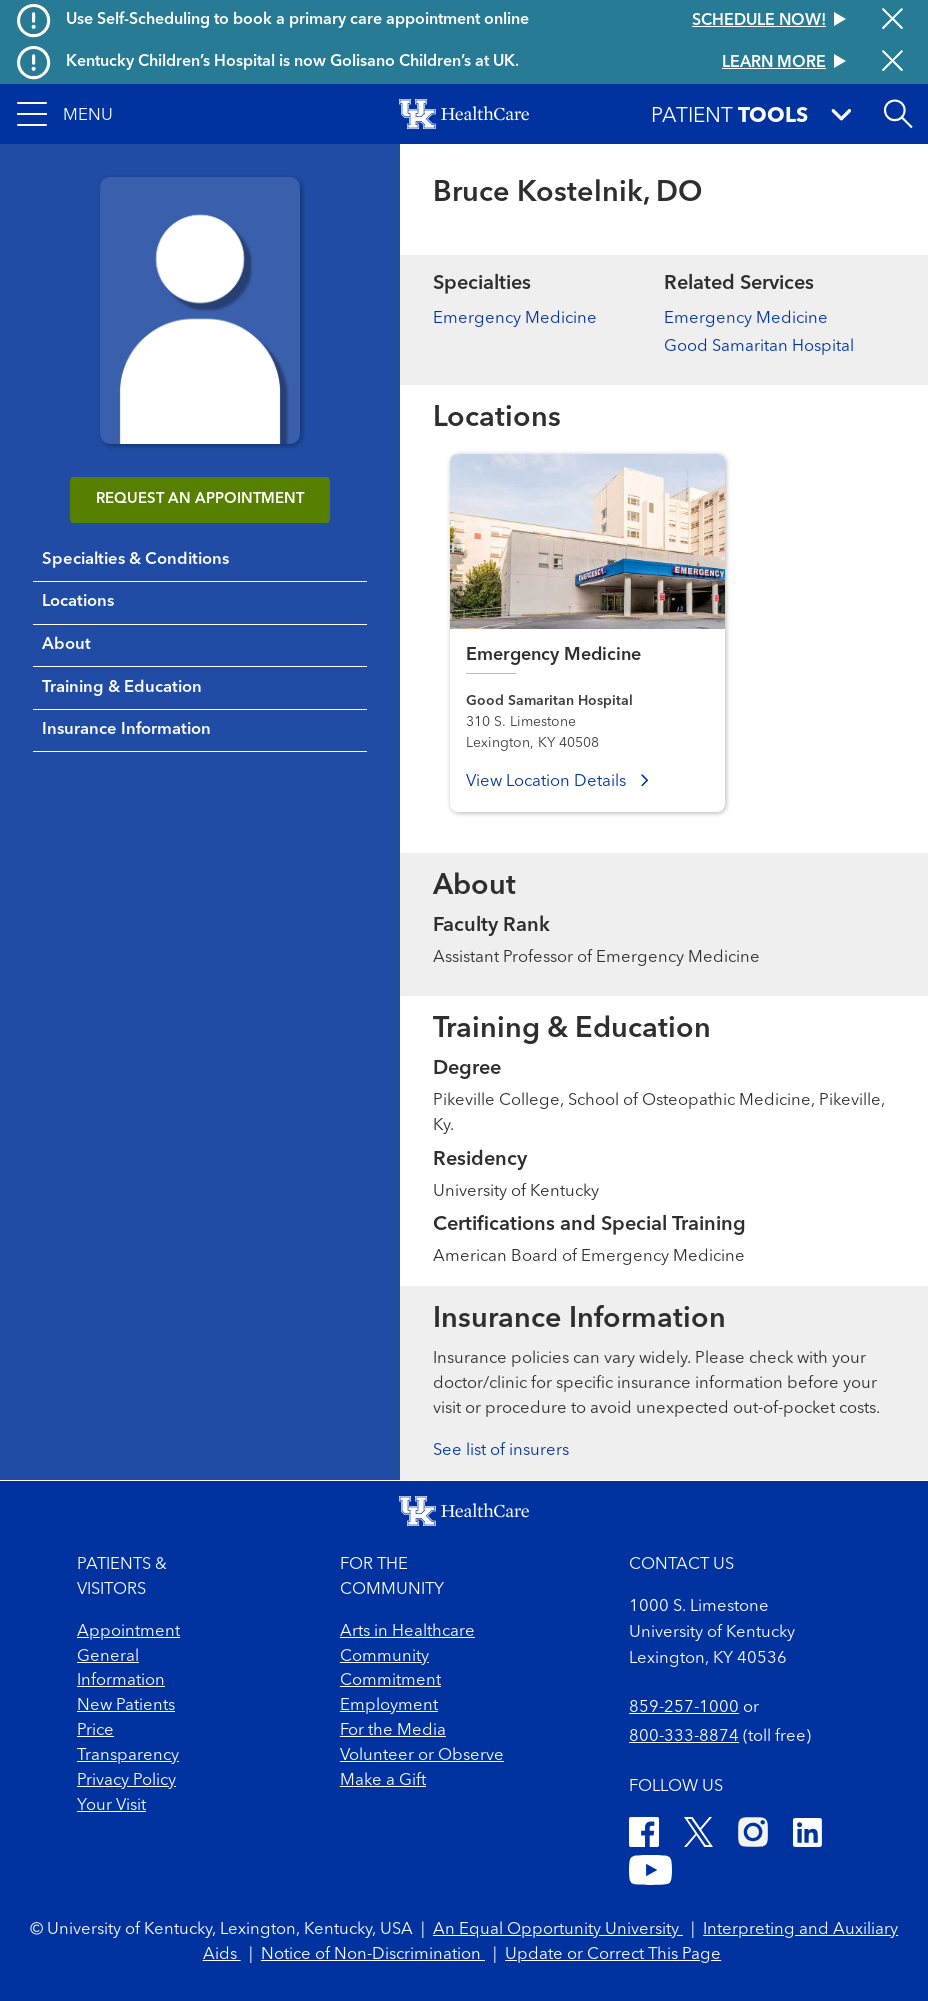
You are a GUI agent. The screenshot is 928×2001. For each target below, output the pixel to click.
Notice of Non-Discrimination (373, 1954)
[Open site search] (898, 114)
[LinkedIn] (807, 1836)
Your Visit (111, 1805)
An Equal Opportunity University (558, 1929)
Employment (389, 1705)
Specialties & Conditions (135, 559)
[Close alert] (892, 21)
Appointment (128, 1631)
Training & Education (122, 687)
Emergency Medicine (515, 318)
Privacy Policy (126, 1780)
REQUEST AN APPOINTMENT (200, 499)
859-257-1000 (684, 1707)
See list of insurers (501, 1450)
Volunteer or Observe (422, 1755)
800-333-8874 (684, 1736)
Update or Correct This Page (613, 1954)
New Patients (126, 1705)
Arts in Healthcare (407, 1631)
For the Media (393, 1730)
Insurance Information (126, 729)
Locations (78, 601)
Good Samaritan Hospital (759, 346)
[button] (65, 114)
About (66, 644)
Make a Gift (383, 1780)
